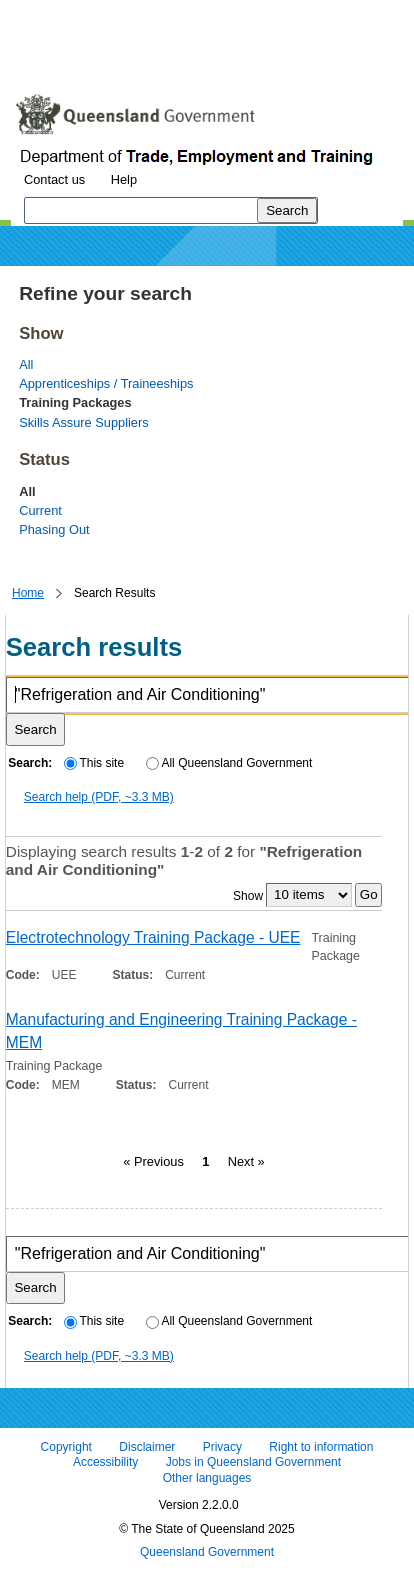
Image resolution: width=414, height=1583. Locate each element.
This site (94, 763)
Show (248, 895)
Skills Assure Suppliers (83, 422)
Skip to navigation (173, 14)
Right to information (321, 1447)
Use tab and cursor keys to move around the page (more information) (173, 55)
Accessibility (105, 1463)
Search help (99, 797)
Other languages (207, 1478)
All (26, 364)
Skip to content (55, 14)
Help (124, 179)
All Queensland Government (229, 763)
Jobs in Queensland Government (253, 1463)
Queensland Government (207, 1553)
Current (40, 510)
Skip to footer (287, 14)
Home (28, 593)
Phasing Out (54, 529)
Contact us (54, 179)
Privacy (222, 1447)
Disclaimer (147, 1447)
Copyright (66, 1447)
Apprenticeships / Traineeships (106, 383)
